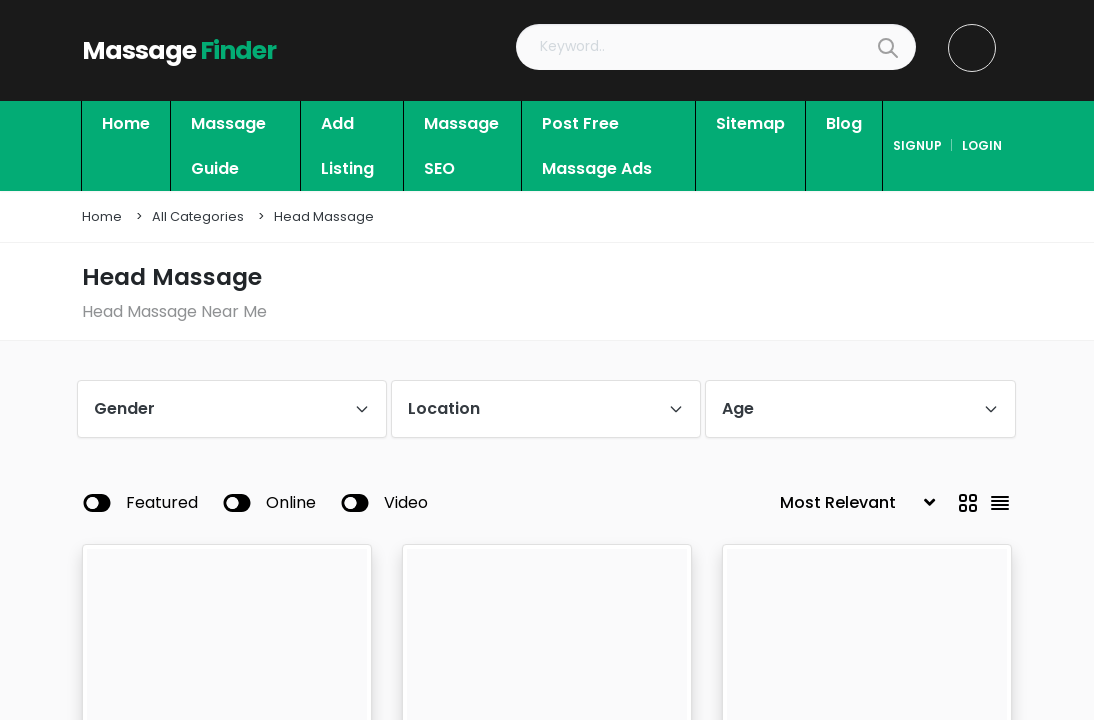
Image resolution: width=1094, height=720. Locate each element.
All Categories (198, 216)
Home (102, 216)
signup (917, 145)
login (982, 145)
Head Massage (324, 216)
